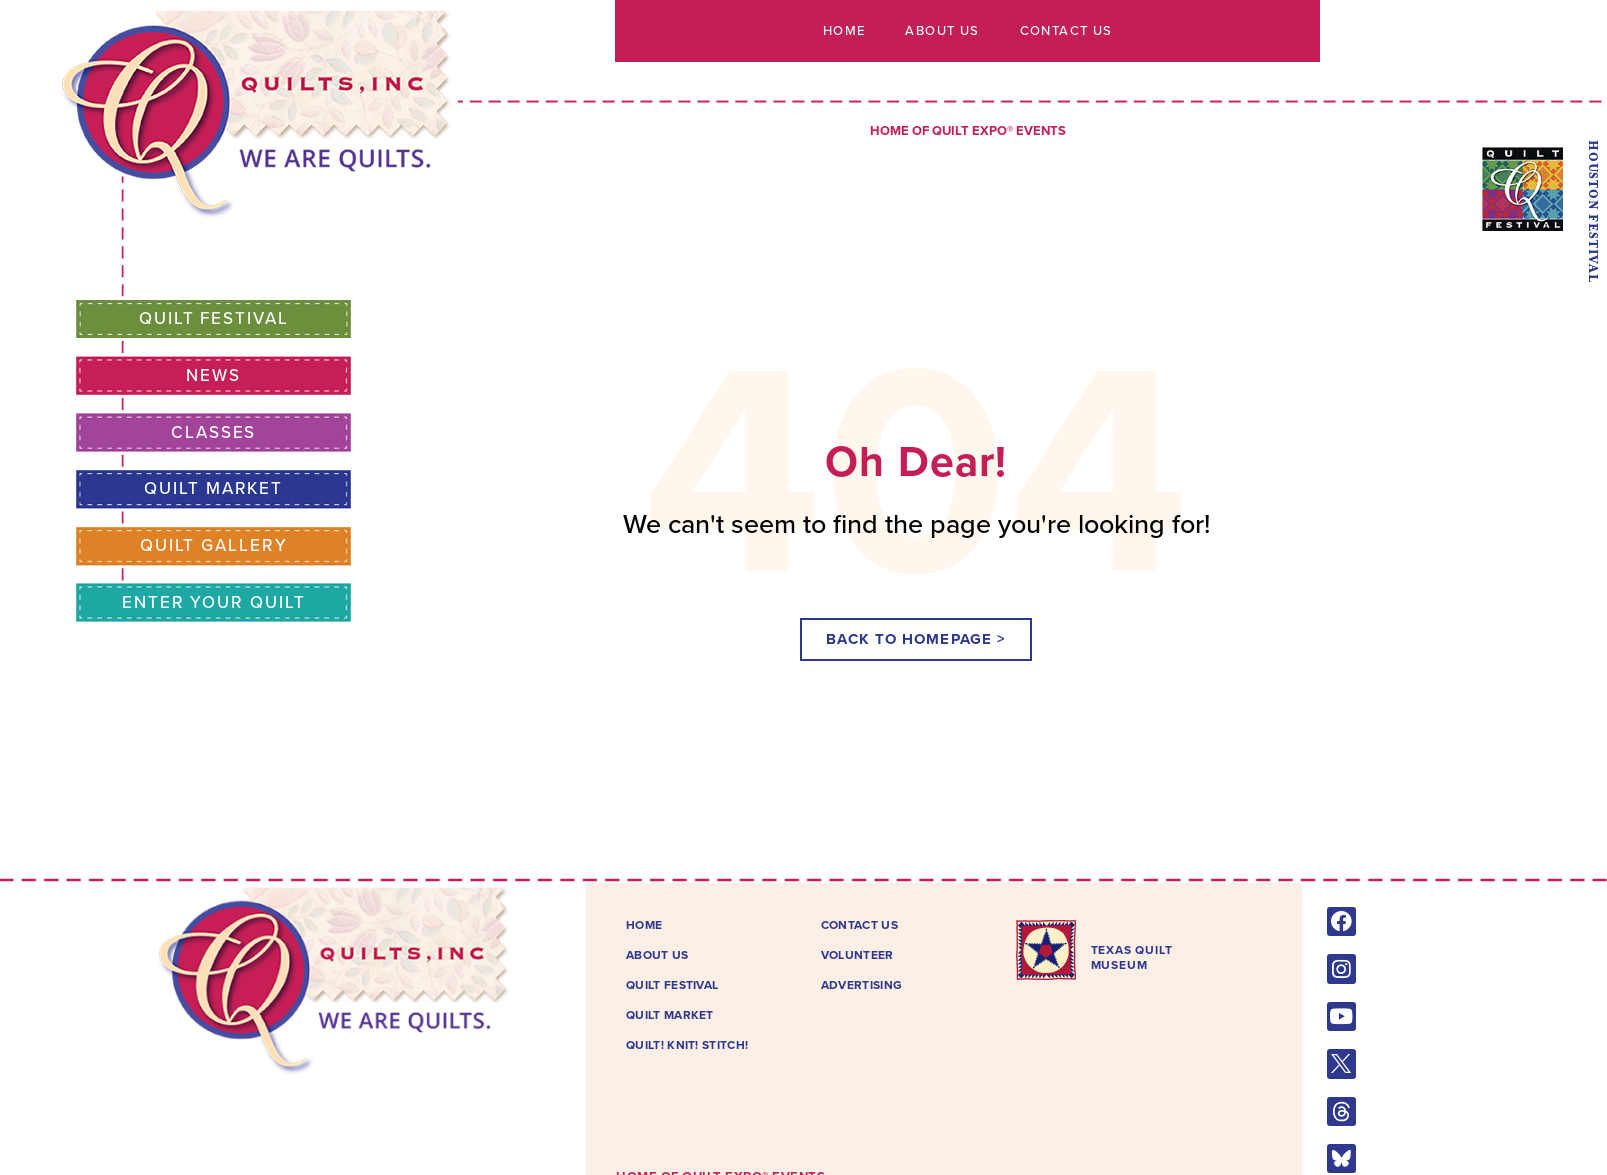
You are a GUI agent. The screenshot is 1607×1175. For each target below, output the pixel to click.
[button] (916, 639)
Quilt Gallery (213, 545)
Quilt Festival (214, 318)
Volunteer (857, 955)
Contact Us (1065, 31)
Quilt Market (214, 488)
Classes (213, 432)
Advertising (861, 985)
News (213, 375)
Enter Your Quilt (213, 602)
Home (844, 31)
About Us (942, 31)
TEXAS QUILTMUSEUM (1132, 957)
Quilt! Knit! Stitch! (687, 1045)
